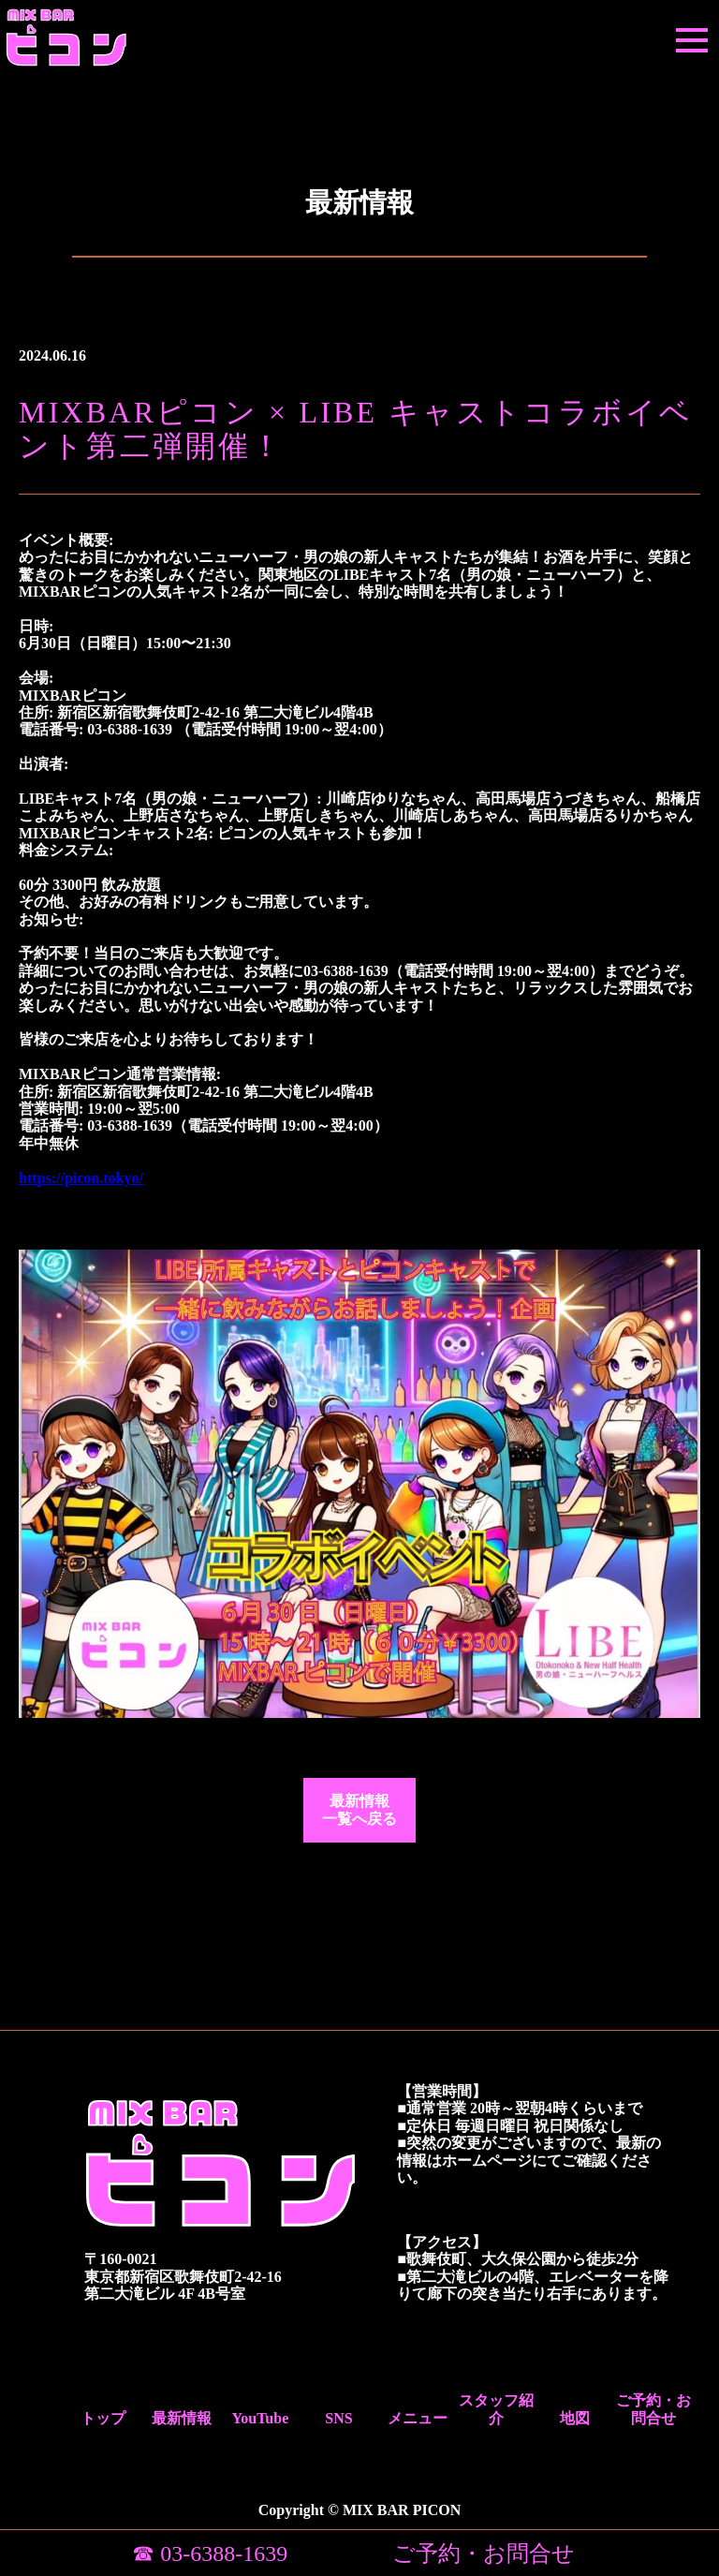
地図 (575, 2418)
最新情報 (182, 2418)
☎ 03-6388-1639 (209, 2553)
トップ (103, 2418)
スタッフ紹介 (496, 2408)
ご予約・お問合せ (653, 2408)
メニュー (418, 2418)
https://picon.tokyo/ (81, 1178)
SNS (338, 2418)
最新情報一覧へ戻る (359, 1809)
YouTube (259, 2418)
